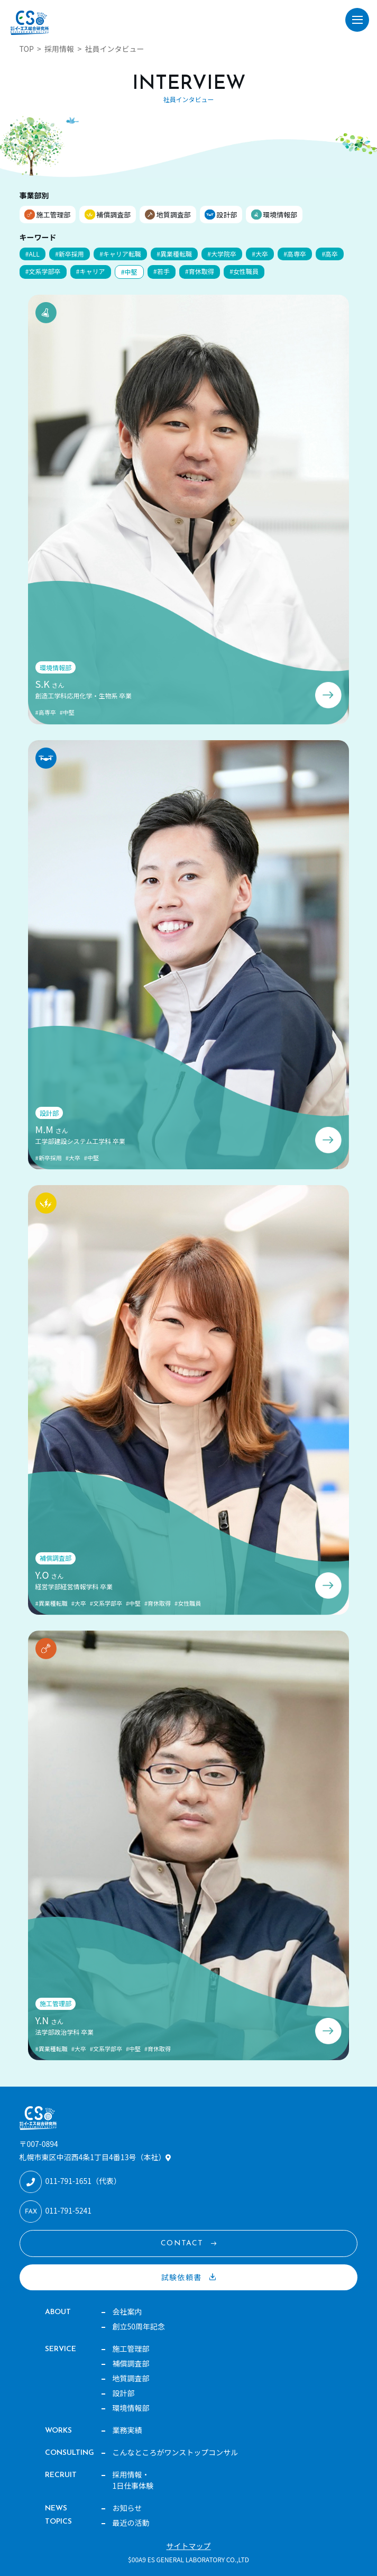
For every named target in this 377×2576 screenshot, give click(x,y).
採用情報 (59, 48)
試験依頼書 (181, 2277)
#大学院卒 (221, 253)
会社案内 (127, 2311)
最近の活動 (131, 2522)
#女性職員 (244, 271)
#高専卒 (294, 253)
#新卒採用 (69, 253)
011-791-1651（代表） (83, 2181)
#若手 (161, 271)
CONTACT (182, 2243)
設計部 (227, 215)
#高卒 (329, 253)
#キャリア (90, 271)
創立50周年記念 (139, 2326)
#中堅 (129, 271)
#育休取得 (199, 271)
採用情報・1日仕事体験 (133, 2480)
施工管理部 (53, 215)
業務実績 (127, 2430)
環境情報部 (280, 215)
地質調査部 (174, 215)
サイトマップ (189, 2546)
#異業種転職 (174, 253)
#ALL (32, 253)
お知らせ (127, 2507)
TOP (27, 48)
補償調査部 (113, 215)
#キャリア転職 (120, 253)
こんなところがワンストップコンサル (175, 2452)
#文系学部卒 (43, 271)
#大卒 (260, 253)
